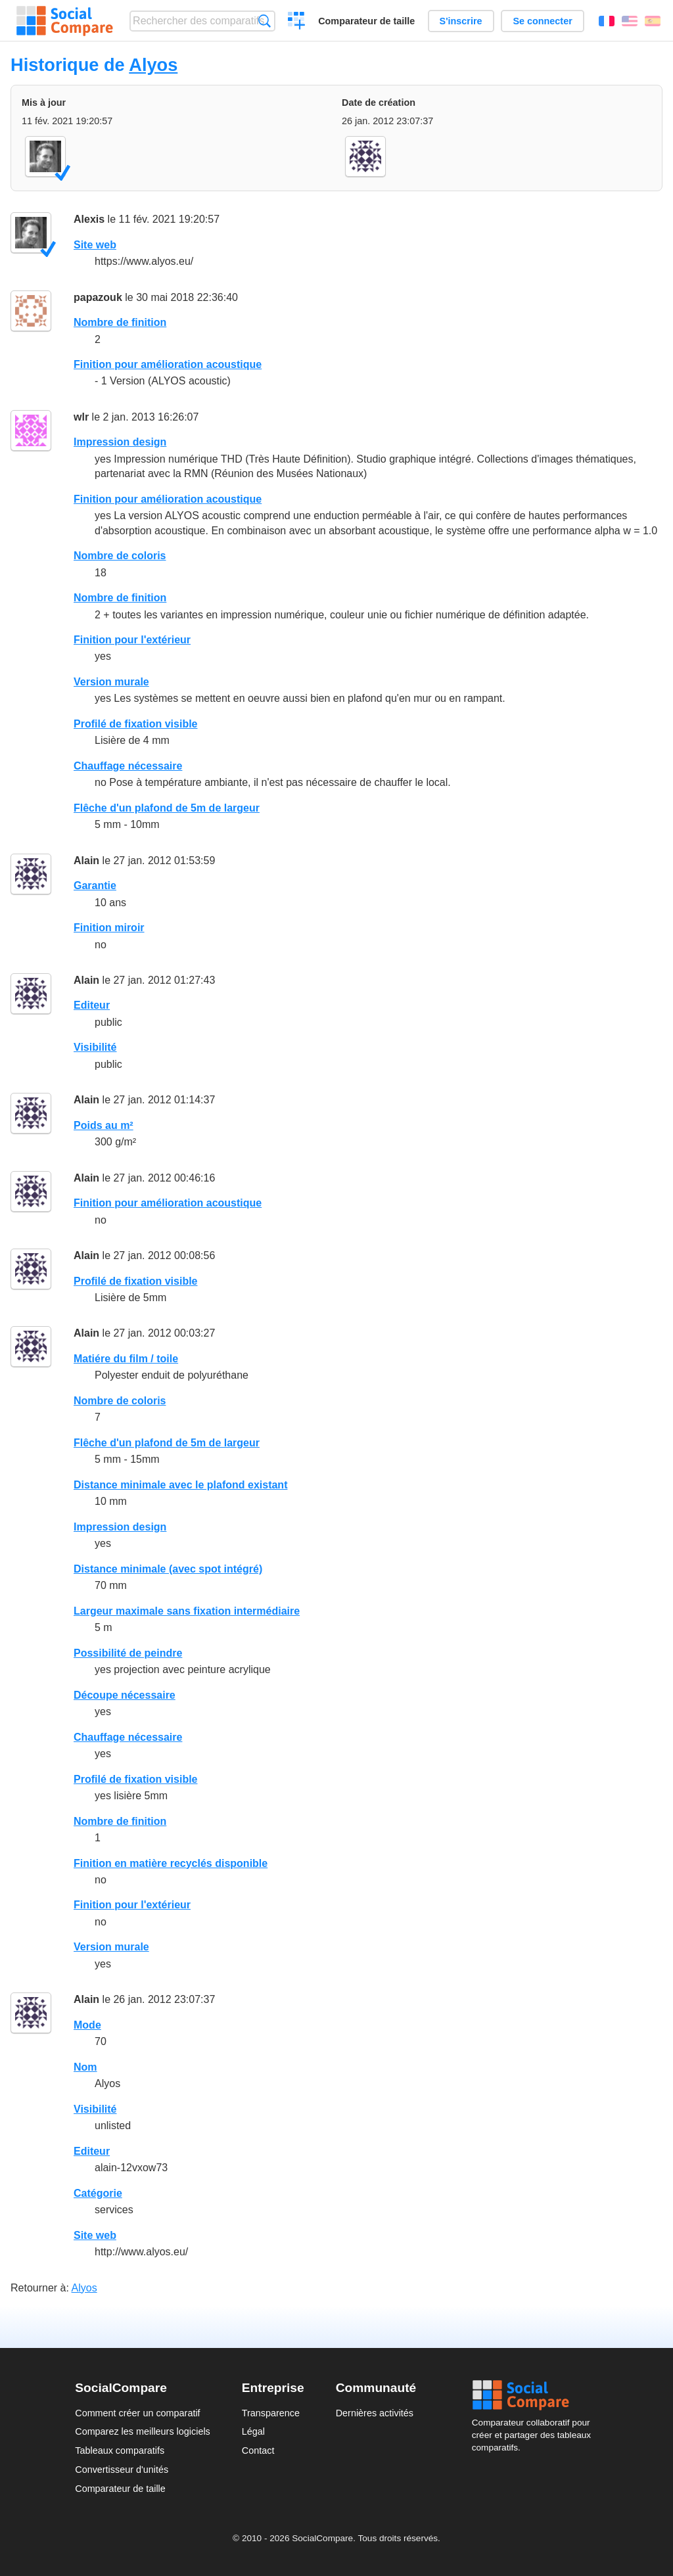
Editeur (92, 1005)
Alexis (89, 219)
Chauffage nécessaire (128, 765)
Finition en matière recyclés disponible (170, 1863)
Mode (87, 2025)
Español (653, 21)
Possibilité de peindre (128, 1653)
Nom (85, 2067)
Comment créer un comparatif (137, 2413)
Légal (253, 2431)
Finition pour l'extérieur (132, 639)
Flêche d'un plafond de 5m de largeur (167, 808)
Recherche (264, 20)
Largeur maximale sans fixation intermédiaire (187, 1611)
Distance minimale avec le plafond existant (180, 1484)
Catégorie (98, 2193)
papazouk (98, 297)
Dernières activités (374, 2413)
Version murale (111, 681)
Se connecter (542, 21)
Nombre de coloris (120, 555)
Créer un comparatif (297, 22)
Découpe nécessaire (124, 1695)
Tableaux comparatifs (119, 2450)
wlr (81, 417)
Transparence (271, 2413)
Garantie (95, 885)
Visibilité (95, 1047)
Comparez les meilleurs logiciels (142, 2431)
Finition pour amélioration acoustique (168, 364)
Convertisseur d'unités (121, 2469)
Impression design (120, 442)
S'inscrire (461, 21)
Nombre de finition (120, 322)
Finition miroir (109, 927)
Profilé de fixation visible (136, 723)
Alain (86, 860)
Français (607, 21)
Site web (95, 244)
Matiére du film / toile (126, 1358)
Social (535, 2395)
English (630, 21)
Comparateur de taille (366, 21)
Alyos (153, 65)
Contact (258, 2450)
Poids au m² (103, 1125)
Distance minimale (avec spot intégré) (168, 1569)
